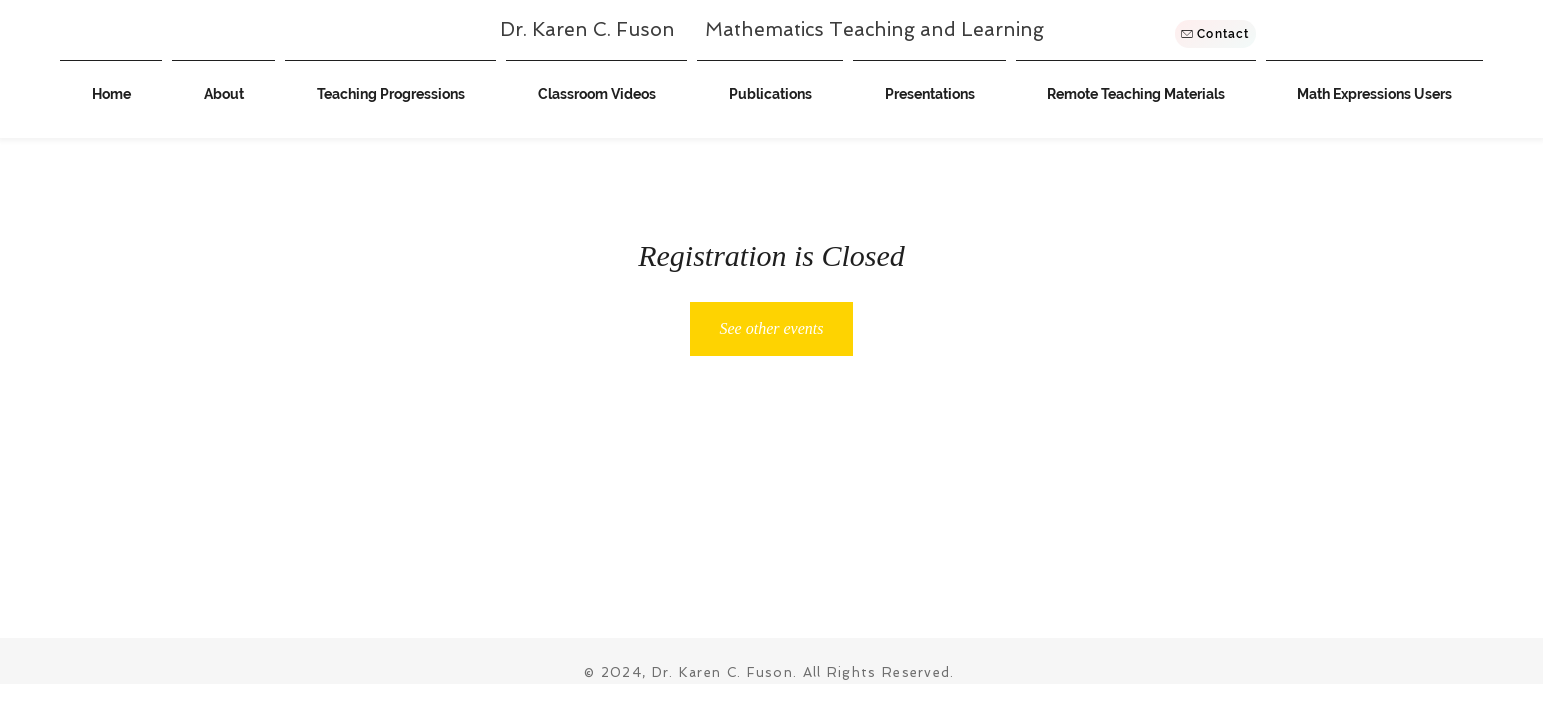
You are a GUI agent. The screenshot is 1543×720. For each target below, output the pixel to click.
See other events (772, 328)
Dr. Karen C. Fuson (602, 29)
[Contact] (1215, 34)
